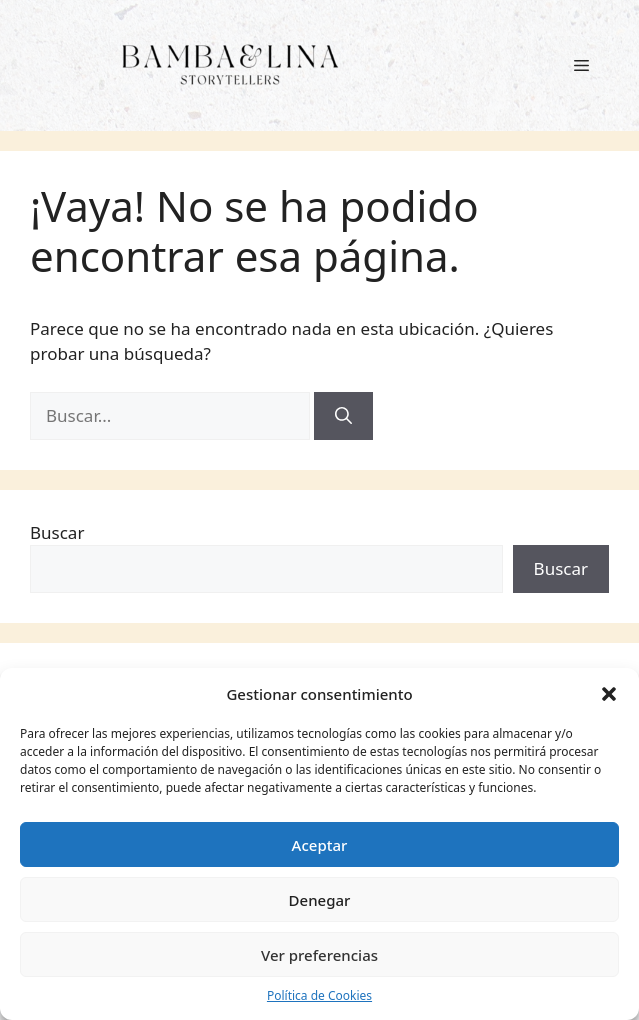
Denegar (320, 900)
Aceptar (320, 845)
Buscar (57, 532)
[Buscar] (343, 416)
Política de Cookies (319, 995)
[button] (609, 694)
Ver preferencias (319, 955)
